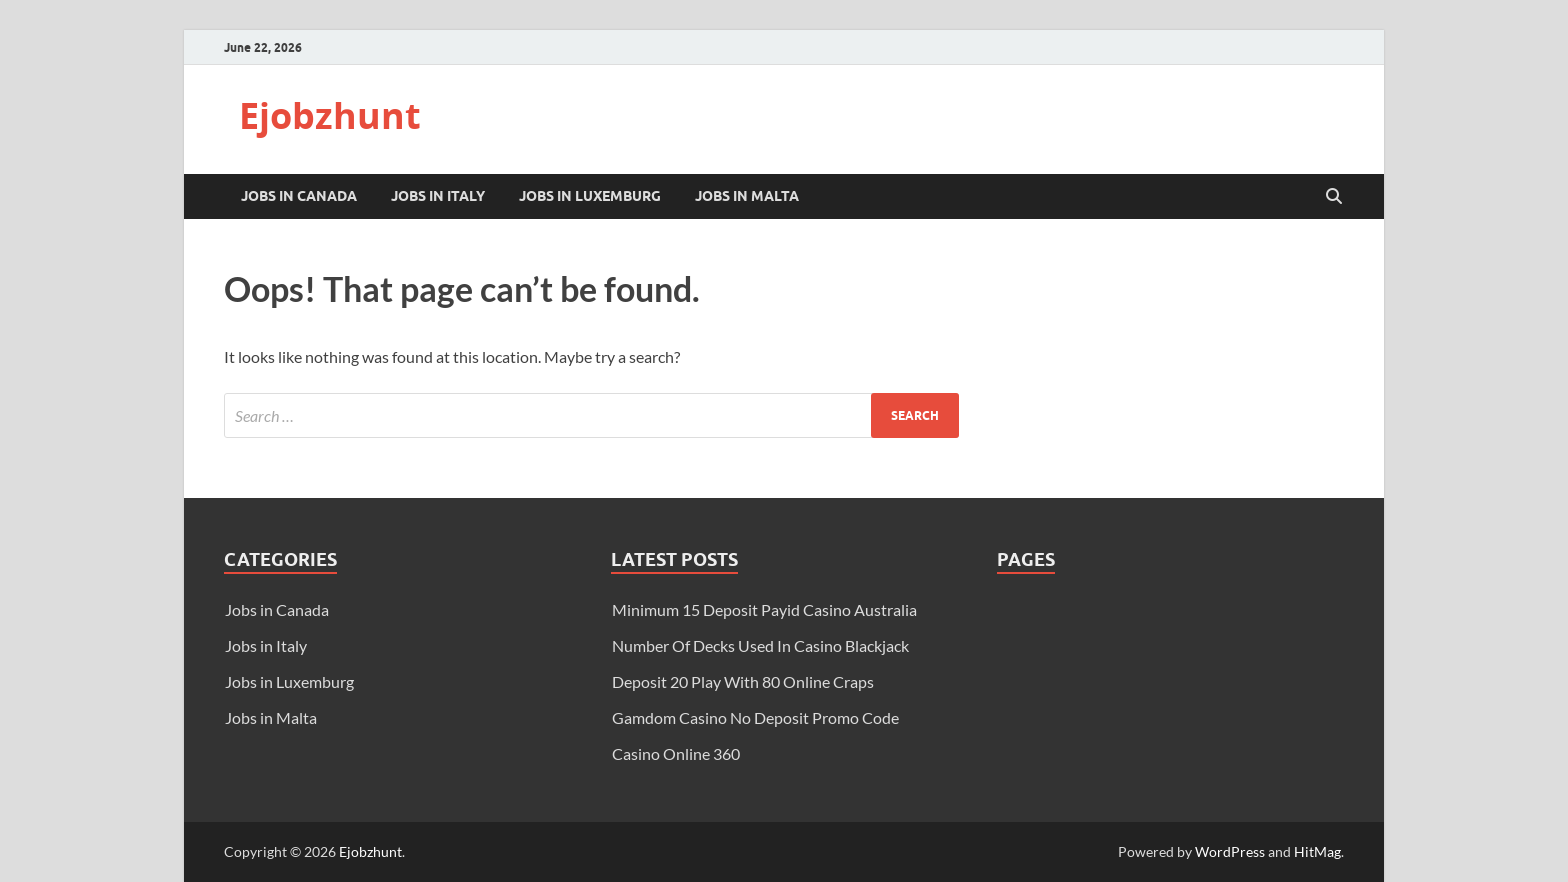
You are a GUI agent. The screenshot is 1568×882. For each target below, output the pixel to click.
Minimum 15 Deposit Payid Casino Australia (764, 609)
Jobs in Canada (299, 196)
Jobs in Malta (747, 196)
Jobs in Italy (438, 196)
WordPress (1230, 851)
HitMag (1317, 851)
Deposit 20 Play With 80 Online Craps (743, 681)
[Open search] (1334, 197)
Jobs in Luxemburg (590, 196)
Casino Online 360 (676, 753)
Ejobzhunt (330, 115)
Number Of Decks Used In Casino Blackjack (760, 645)
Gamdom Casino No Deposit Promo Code (755, 717)
